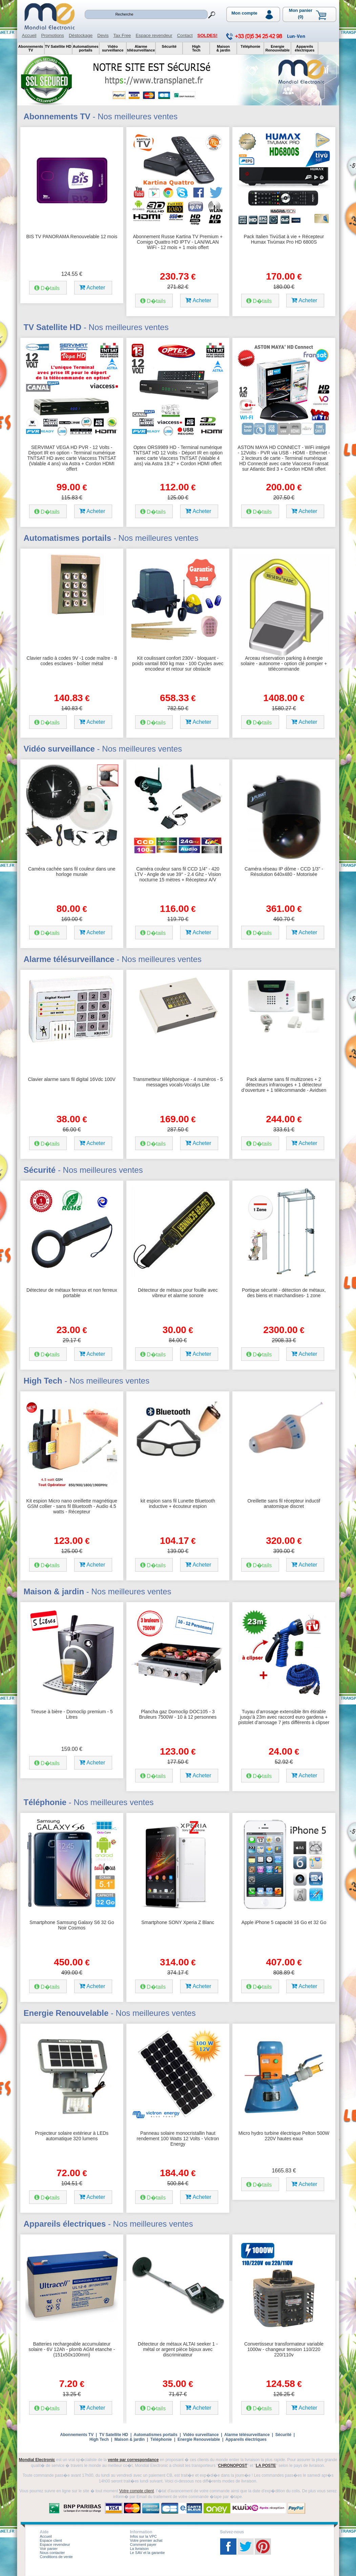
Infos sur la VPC (143, 2536)
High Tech (99, 2439)
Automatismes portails (155, 2434)
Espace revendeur (153, 35)
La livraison (139, 2549)
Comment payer (143, 2544)
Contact (185, 35)
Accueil (29, 35)
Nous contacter (52, 2553)
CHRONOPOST (232, 2465)
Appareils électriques (246, 2439)
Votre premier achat (146, 2540)
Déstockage (80, 35)
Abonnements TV (77, 2434)
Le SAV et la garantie (147, 2553)
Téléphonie (161, 2439)
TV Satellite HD (113, 2434)
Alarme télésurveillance (247, 2434)
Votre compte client (136, 2491)
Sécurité (283, 2434)
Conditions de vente (56, 2557)
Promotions (52, 35)
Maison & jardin (129, 2439)
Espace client (51, 2540)
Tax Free (122, 35)
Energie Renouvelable (198, 2439)
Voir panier (49, 2549)
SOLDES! (207, 35)
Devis (102, 35)
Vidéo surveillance (201, 2434)
